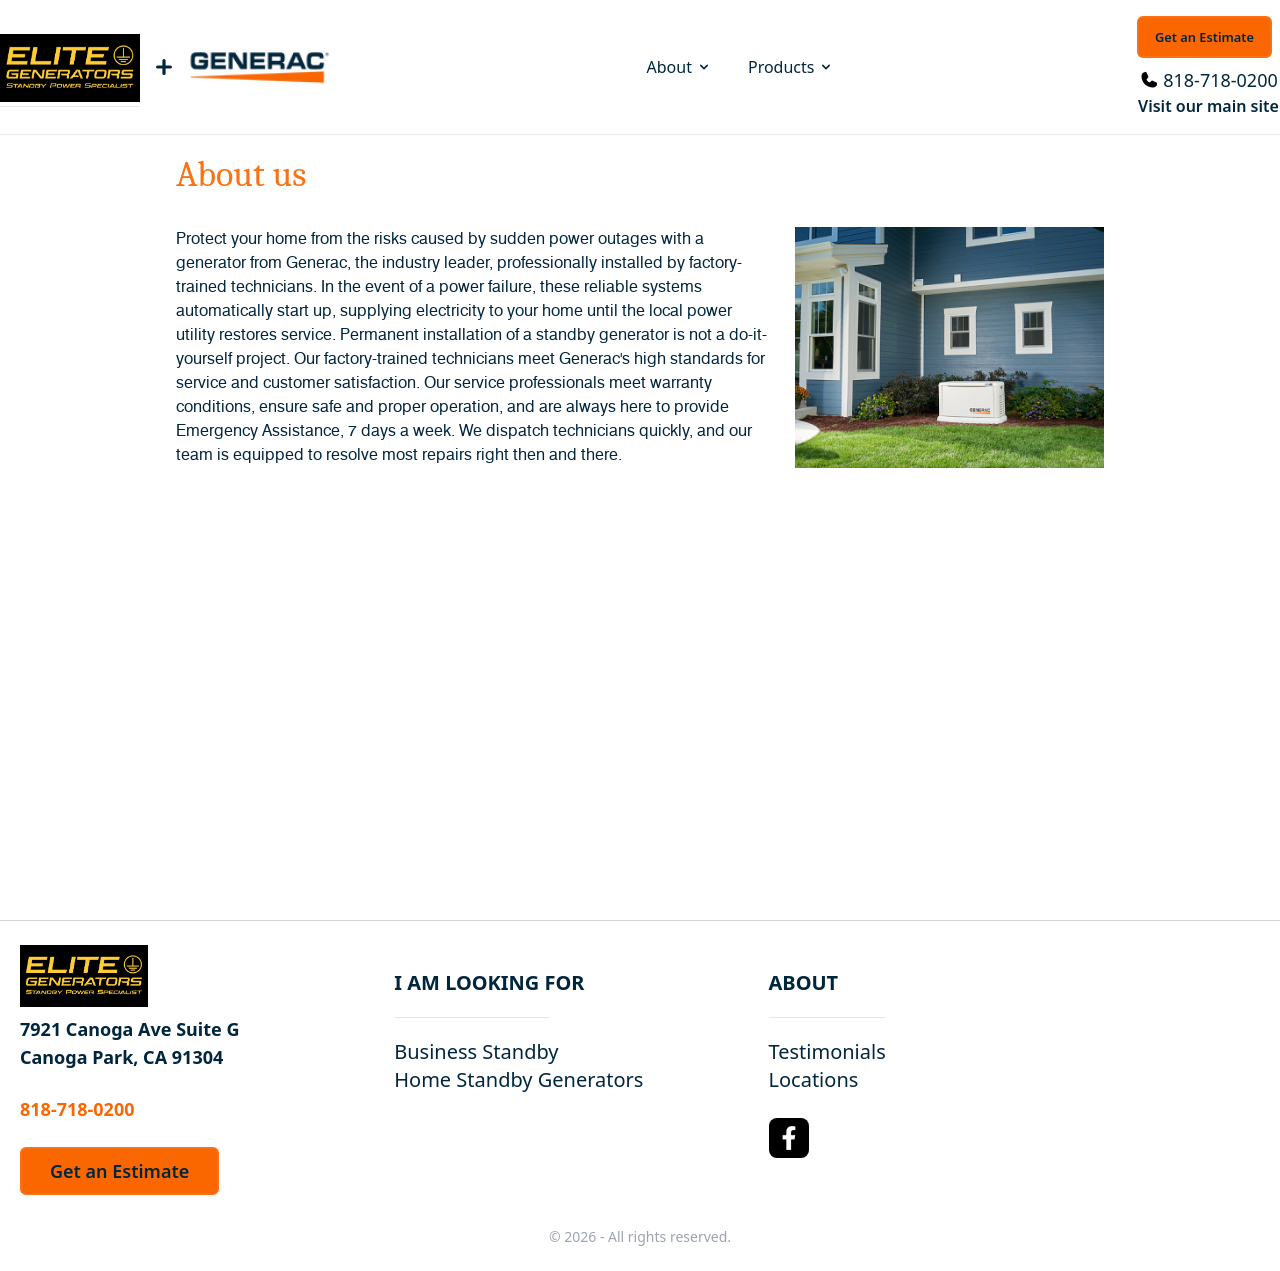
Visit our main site (1208, 106)
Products (791, 67)
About (679, 67)
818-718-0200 (1220, 80)
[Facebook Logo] (789, 1138)
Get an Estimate (1204, 37)
